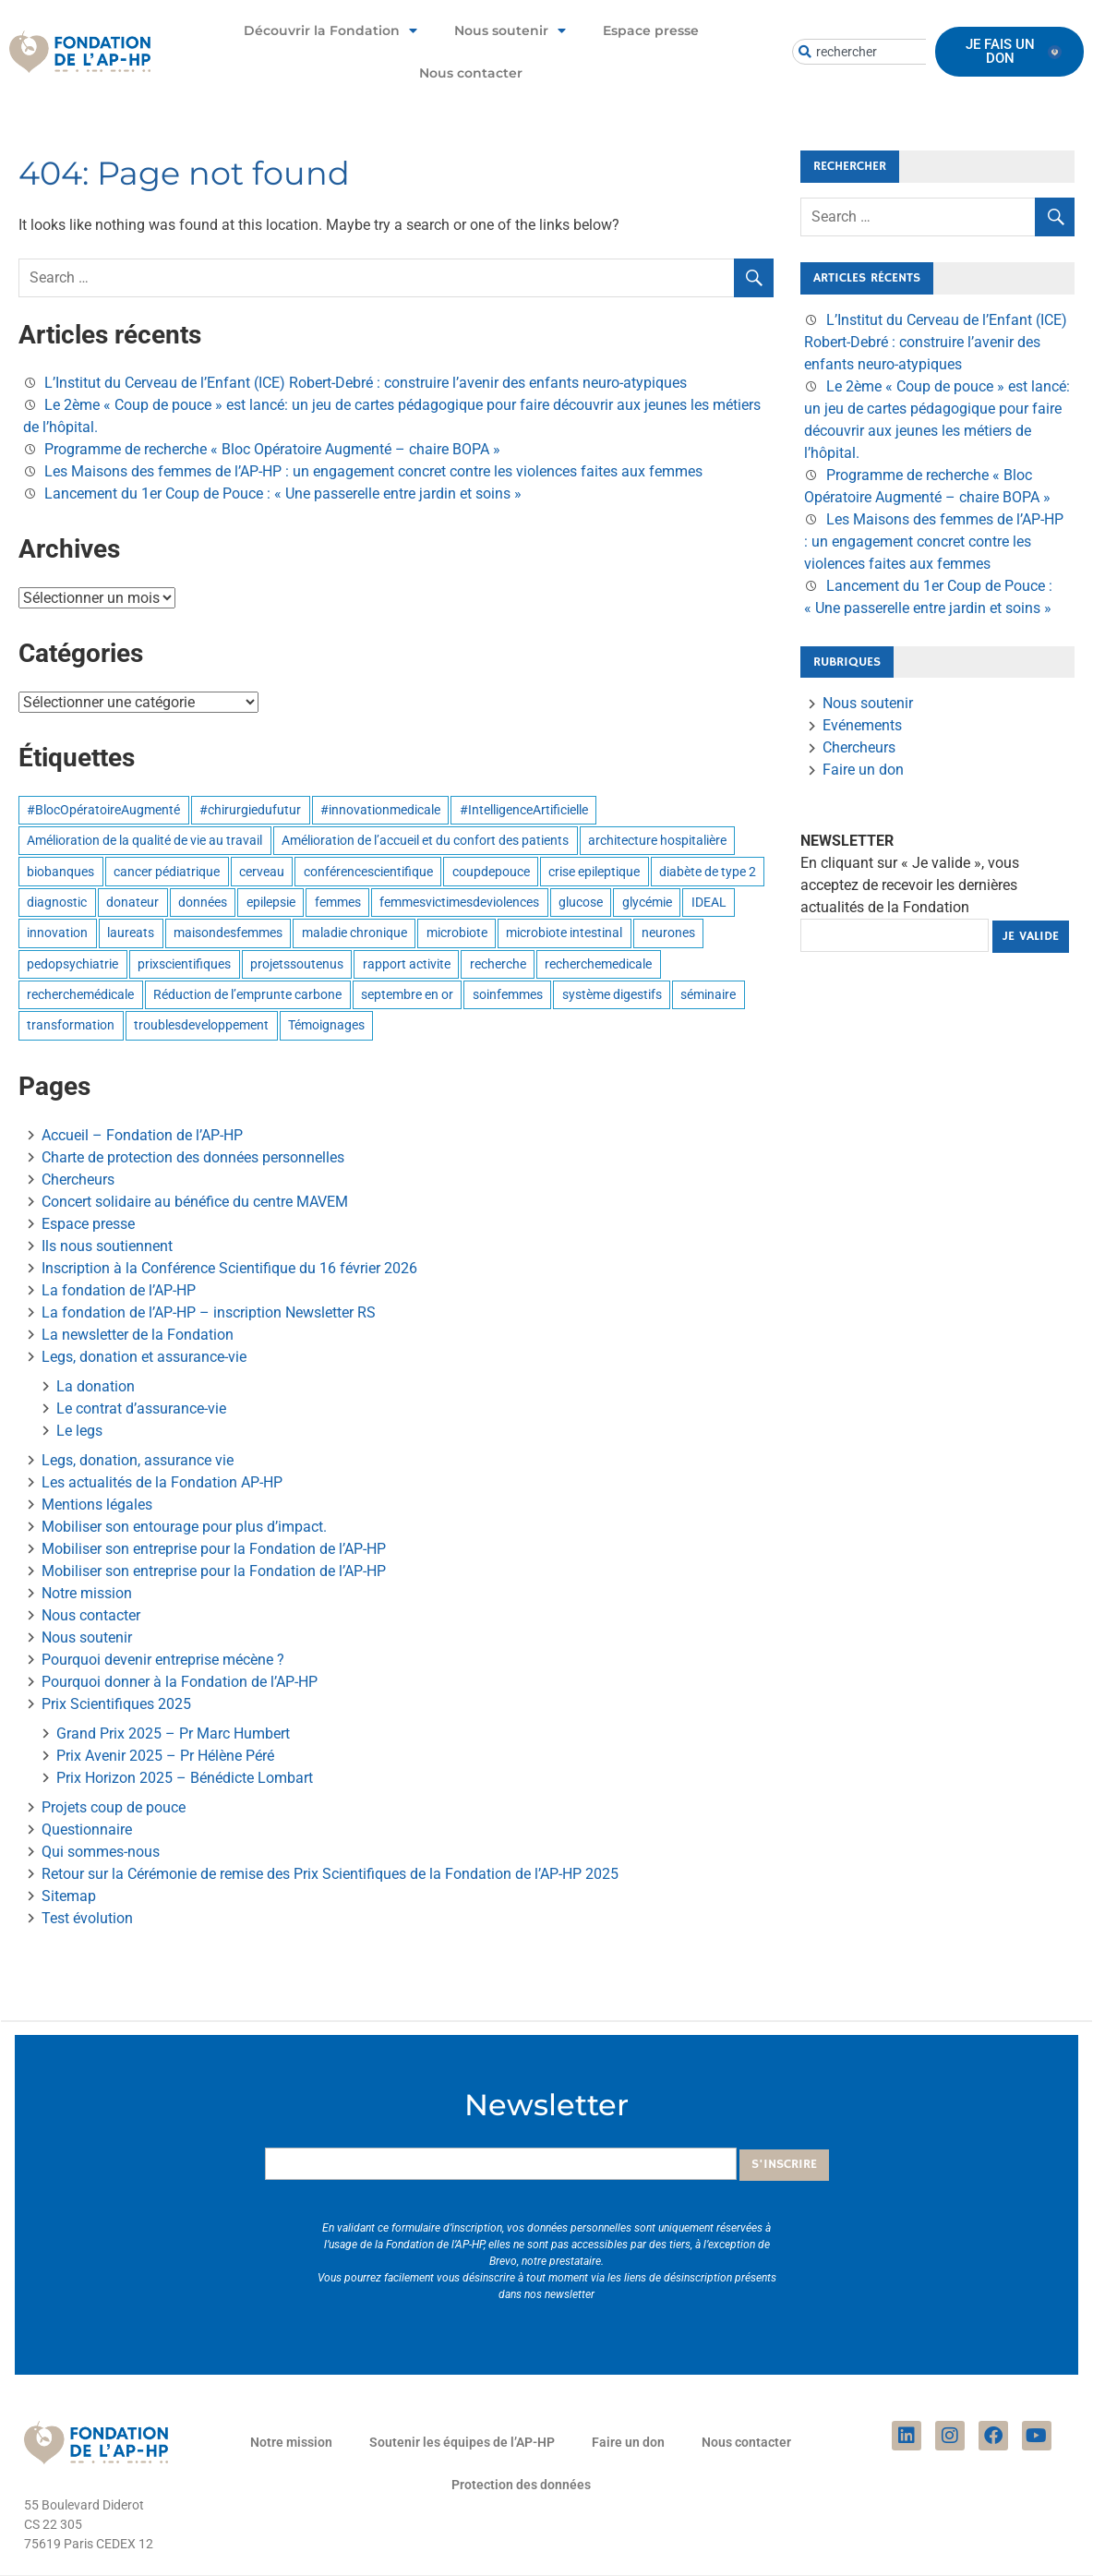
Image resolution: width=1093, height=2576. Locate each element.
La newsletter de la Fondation (138, 1334)
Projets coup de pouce (114, 1807)
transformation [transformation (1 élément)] (70, 1024)
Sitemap (69, 1896)
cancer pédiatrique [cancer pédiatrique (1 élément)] (167, 871)
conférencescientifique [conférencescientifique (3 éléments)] (368, 871)
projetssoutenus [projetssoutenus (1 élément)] (296, 964)
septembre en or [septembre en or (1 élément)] (407, 994)
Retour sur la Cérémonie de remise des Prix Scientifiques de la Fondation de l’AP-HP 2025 (330, 1874)
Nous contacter (470, 73)
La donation (95, 1386)
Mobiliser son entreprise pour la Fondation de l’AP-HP (214, 1549)
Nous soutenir (510, 30)
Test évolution (87, 1918)
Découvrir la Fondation (330, 30)
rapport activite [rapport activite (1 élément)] (406, 964)
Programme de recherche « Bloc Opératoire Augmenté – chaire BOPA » (272, 449)
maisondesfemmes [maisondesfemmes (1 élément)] (228, 932)
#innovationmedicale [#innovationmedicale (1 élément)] (380, 809)
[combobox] (885, 52)
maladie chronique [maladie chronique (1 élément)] (354, 932)
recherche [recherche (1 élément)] (498, 964)
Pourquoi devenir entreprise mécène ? (163, 1659)
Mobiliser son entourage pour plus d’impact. (184, 1526)
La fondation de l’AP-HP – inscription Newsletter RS (209, 1312)
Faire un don (863, 769)
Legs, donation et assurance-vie (144, 1357)
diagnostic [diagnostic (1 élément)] (57, 902)
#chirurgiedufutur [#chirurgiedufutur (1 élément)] (250, 809)
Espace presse (651, 30)
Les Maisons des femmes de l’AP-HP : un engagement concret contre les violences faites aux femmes (373, 471)
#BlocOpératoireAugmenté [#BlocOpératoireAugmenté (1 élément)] (103, 809)
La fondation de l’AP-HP (119, 1290)
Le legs (79, 1430)
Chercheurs (78, 1179)
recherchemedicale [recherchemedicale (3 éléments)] (598, 964)
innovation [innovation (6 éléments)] (57, 932)
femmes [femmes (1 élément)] (338, 902)
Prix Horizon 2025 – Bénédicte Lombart (184, 1778)
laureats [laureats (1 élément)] (130, 932)
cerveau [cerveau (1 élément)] (261, 871)
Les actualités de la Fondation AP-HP (162, 1482)
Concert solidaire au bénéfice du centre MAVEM (195, 1201)
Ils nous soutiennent (107, 1246)
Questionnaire (87, 1829)
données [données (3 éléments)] (202, 902)
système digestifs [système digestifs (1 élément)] (612, 994)
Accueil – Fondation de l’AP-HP (142, 1135)
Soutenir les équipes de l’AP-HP (462, 2442)
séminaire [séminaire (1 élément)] (708, 994)
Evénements (862, 725)
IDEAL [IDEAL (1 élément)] (709, 902)
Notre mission (87, 1593)
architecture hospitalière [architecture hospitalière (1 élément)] (657, 840)
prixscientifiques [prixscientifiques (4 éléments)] (184, 964)
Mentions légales (97, 1504)
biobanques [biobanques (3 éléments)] (60, 871)
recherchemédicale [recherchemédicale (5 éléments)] (80, 994)
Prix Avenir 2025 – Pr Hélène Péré (165, 1755)
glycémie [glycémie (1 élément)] (647, 902)
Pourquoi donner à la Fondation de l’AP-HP (180, 1682)
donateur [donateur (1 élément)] (132, 902)
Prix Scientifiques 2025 (116, 1704)
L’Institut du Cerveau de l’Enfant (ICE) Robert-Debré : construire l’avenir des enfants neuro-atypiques (365, 382)
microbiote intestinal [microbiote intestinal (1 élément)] (564, 932)
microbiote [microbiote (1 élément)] (456, 932)
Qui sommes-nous (101, 1851)
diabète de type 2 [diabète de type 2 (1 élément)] (707, 871)
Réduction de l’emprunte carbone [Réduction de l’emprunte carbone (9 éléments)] (247, 994)
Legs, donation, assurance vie (138, 1460)
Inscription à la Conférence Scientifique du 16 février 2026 (229, 1268)
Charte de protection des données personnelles (193, 1157)
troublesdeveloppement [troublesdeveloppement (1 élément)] (201, 1024)
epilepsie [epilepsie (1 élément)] (270, 902)
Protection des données (521, 2484)
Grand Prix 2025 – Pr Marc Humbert (173, 1733)
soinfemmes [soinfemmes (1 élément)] (508, 994)
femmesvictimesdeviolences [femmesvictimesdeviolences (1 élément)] (459, 902)
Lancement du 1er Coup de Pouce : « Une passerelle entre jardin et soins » (283, 493)
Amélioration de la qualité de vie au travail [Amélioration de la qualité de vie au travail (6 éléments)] (144, 840)
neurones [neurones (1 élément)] (668, 932)
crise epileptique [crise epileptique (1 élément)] (594, 871)
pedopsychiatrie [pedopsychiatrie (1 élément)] (72, 964)
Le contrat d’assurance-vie (141, 1408)
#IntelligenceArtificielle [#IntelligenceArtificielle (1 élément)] (524, 809)
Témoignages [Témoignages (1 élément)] (326, 1024)
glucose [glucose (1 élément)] (581, 902)
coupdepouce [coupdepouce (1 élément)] (491, 871)
